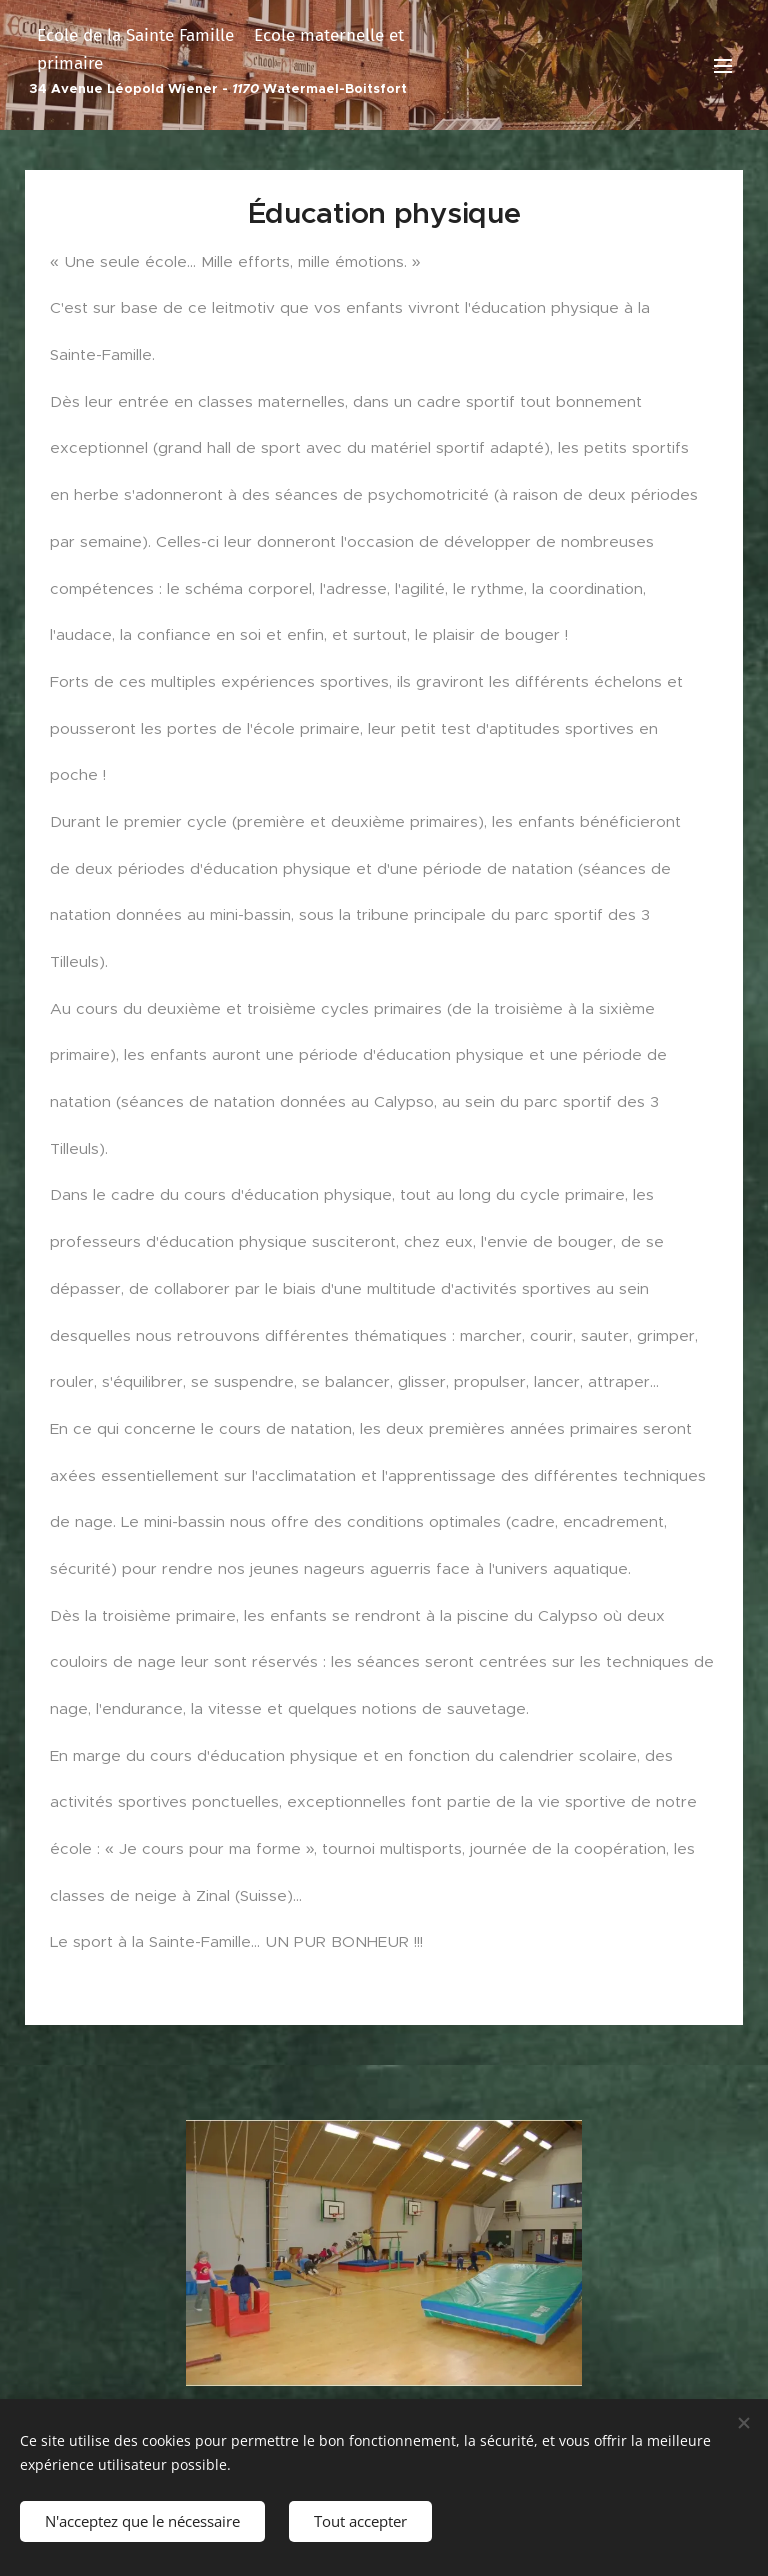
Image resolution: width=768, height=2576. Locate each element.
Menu (723, 66)
